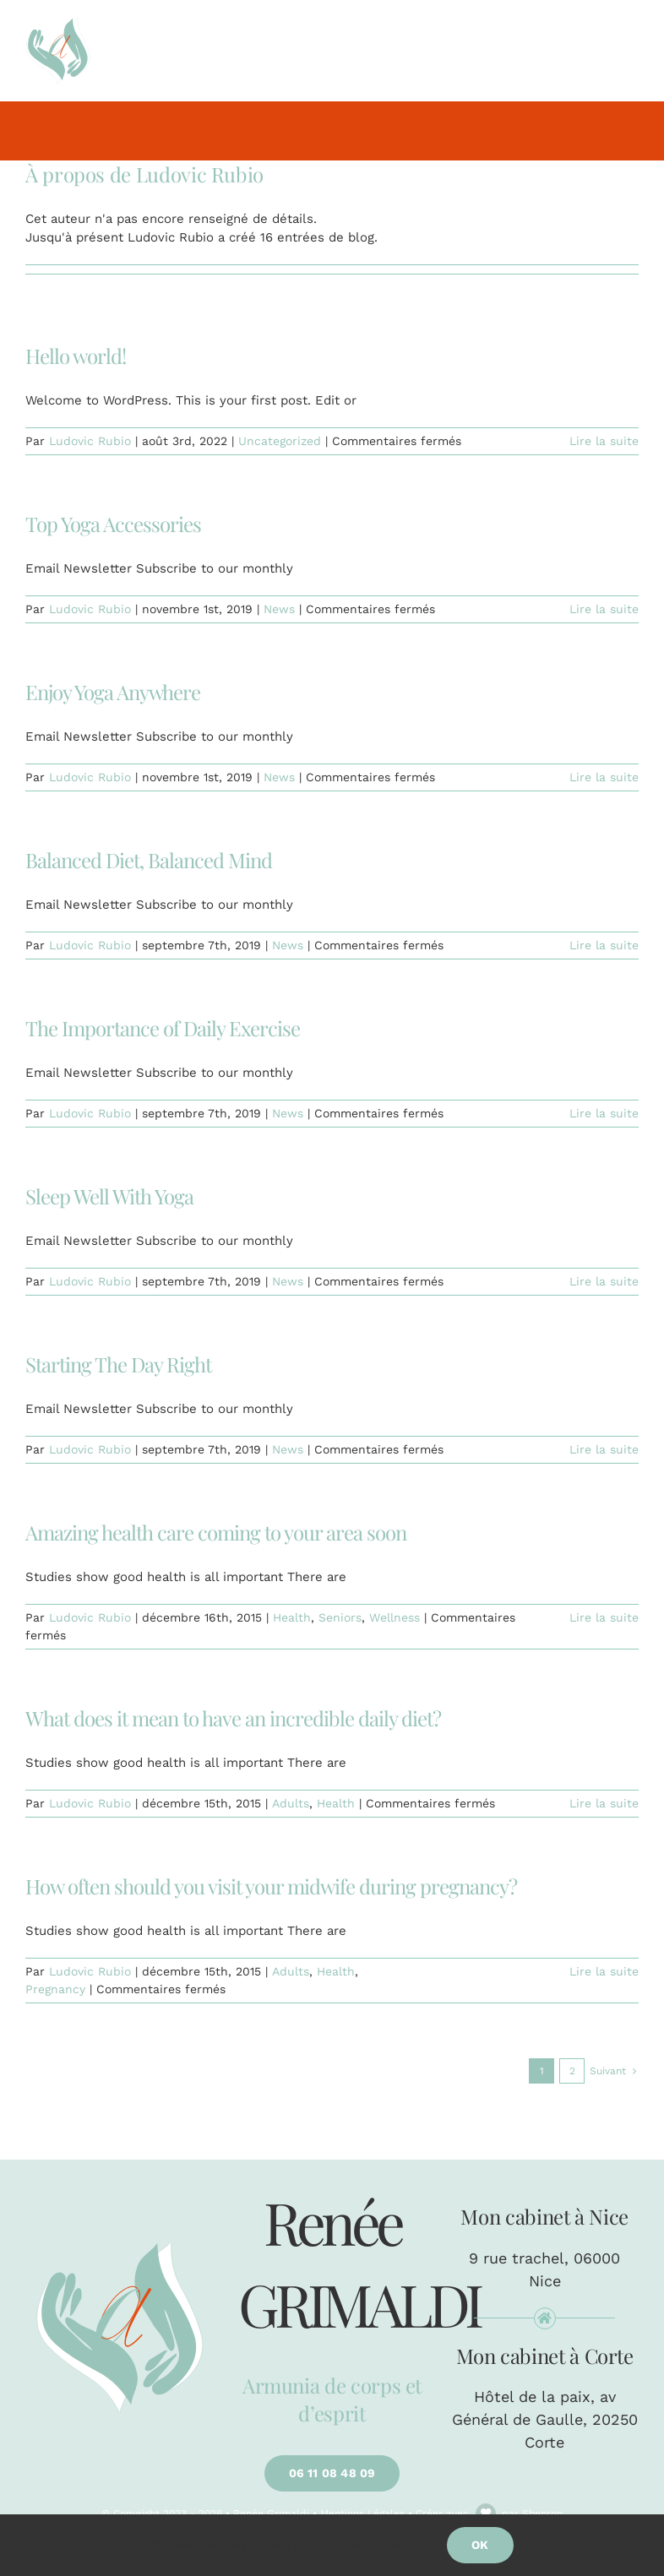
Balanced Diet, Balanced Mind (148, 859)
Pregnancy (55, 1989)
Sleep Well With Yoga (109, 1195)
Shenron (542, 2513)
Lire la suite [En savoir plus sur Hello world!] (604, 441)
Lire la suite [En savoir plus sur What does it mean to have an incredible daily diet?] (604, 1803)
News (279, 609)
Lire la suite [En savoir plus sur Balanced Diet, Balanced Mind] (604, 945)
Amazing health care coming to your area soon (215, 1532)
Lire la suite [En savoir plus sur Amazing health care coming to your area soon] (604, 1617)
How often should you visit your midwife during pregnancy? (271, 1885)
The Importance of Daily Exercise (162, 1027)
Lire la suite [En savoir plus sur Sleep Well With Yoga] (604, 1281)
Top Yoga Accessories (113, 523)
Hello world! (75, 355)
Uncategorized (279, 441)
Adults (290, 1803)
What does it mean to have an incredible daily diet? (233, 1717)
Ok (479, 2545)
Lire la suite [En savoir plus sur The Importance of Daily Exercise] (604, 1113)
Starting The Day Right (118, 1364)
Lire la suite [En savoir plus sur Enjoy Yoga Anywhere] (604, 777)
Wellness (394, 1617)
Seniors (340, 1617)
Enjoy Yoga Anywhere (112, 691)
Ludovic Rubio (90, 441)
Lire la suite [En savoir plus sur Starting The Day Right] (604, 1449)
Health (292, 1617)
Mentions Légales (362, 2513)
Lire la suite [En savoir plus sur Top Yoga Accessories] (604, 609)
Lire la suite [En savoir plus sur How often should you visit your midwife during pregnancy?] (604, 1971)
